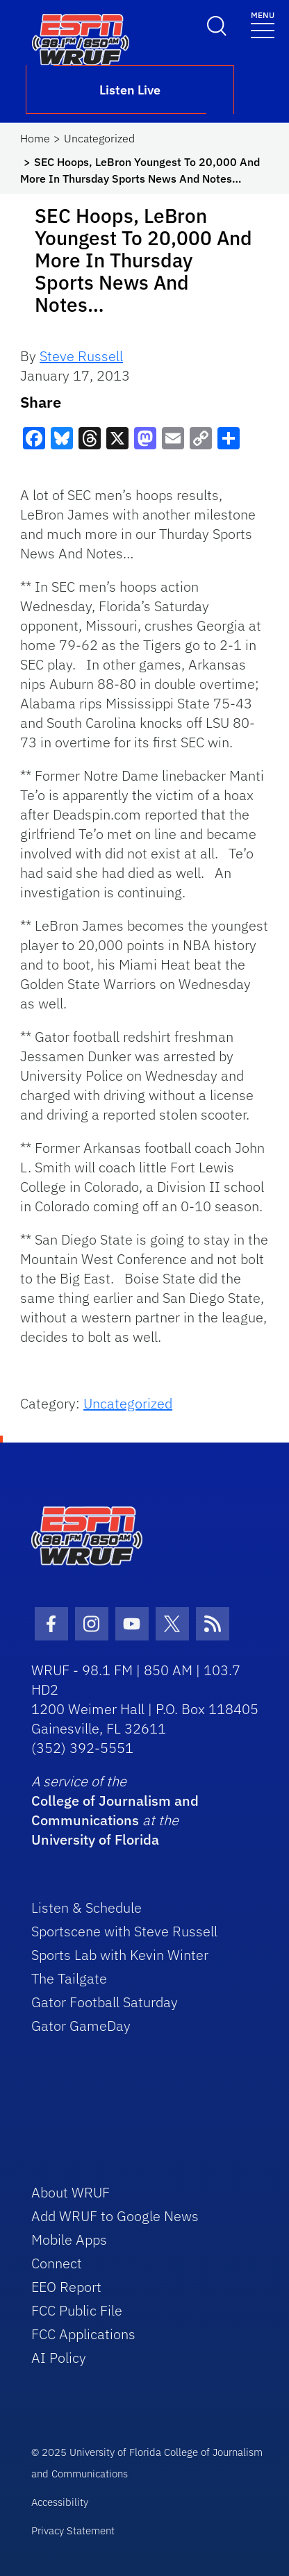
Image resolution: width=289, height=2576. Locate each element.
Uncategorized (99, 138)
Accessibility (59, 2502)
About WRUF (70, 2192)
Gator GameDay (81, 2025)
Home (35, 138)
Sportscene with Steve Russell (124, 1931)
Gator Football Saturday (104, 2002)
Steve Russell (81, 356)
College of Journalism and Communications (115, 1810)
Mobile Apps (69, 2239)
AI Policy (58, 2357)
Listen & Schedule (86, 1907)
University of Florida (95, 1839)
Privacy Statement (73, 2530)
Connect (56, 2263)
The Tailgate (69, 1978)
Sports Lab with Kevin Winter (119, 1954)
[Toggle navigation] (263, 24)
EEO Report (66, 2286)
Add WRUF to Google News (115, 2216)
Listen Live (129, 90)
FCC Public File (76, 2310)
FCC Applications (83, 2334)
